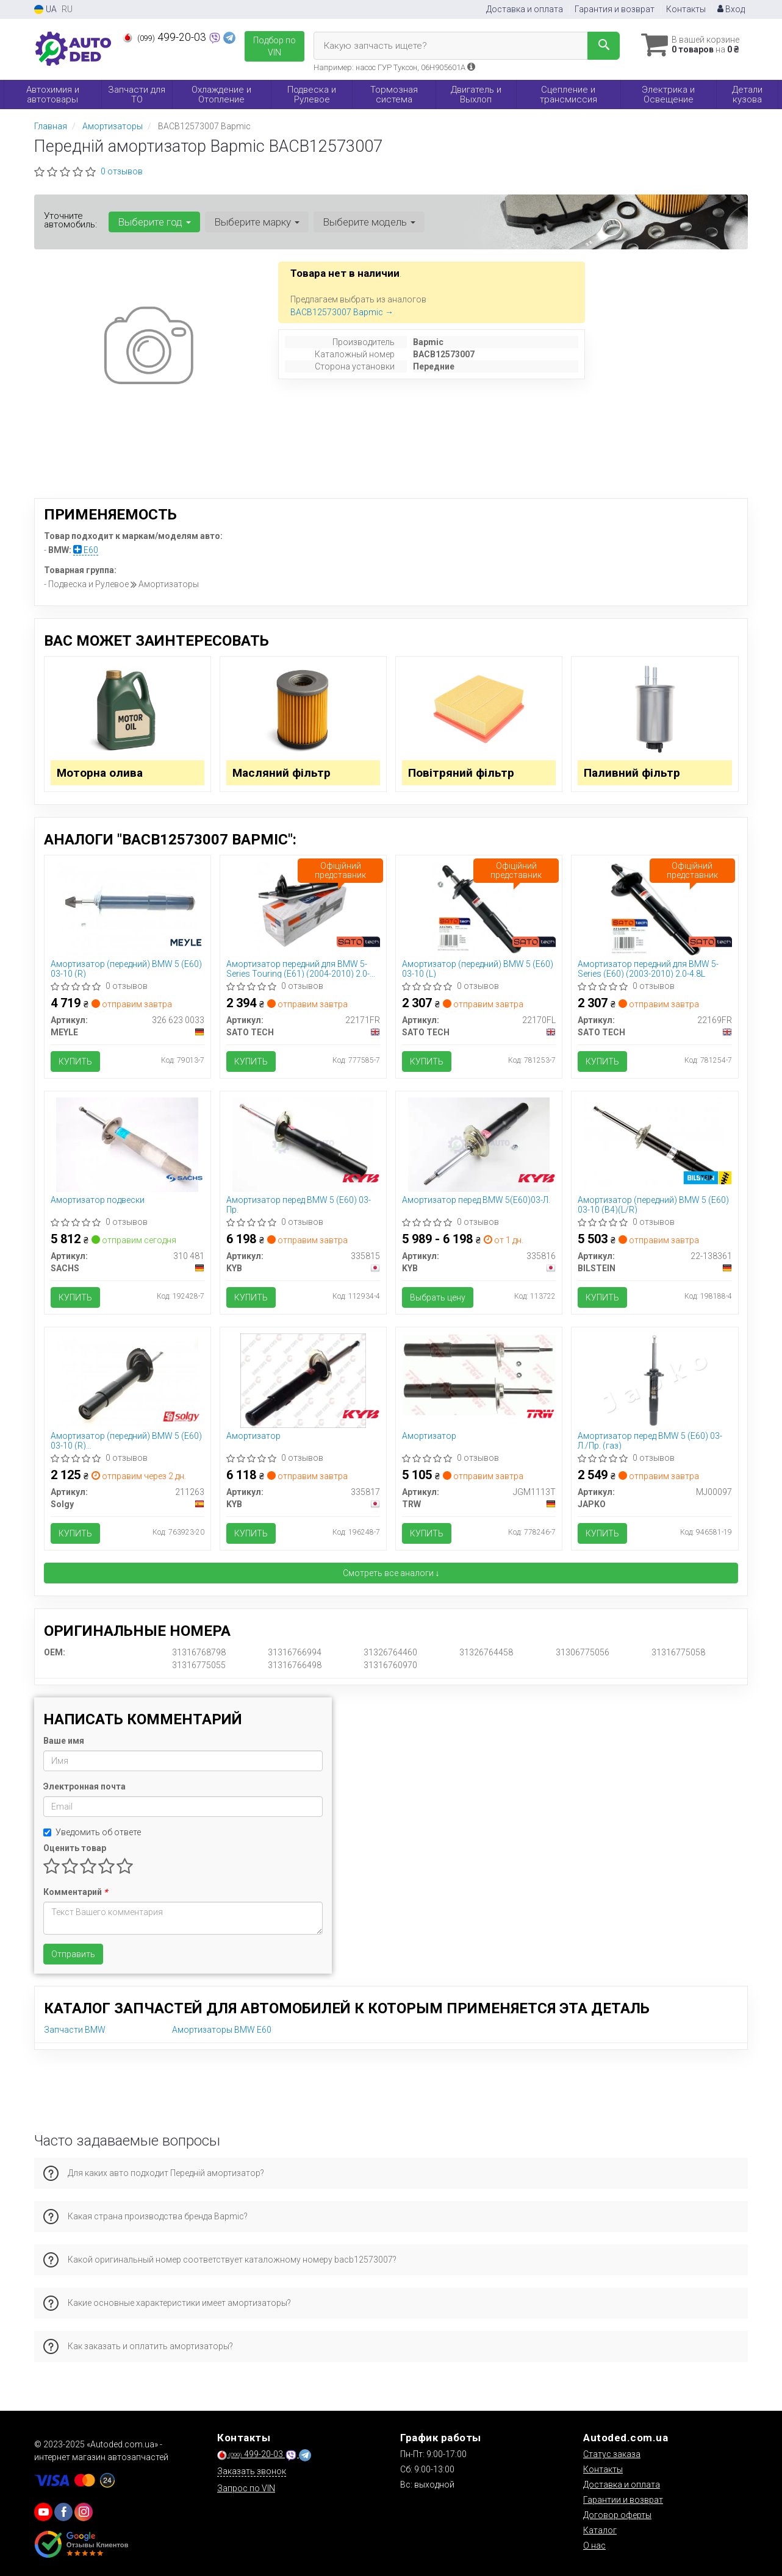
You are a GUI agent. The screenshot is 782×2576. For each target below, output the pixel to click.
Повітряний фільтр (461, 773)
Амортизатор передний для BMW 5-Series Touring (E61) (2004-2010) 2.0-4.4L (298, 968)
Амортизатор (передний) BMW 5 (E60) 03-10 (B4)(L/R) (653, 1204)
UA (45, 9)
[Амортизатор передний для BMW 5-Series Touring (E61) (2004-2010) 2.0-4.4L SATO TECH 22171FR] (303, 908)
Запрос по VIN (246, 2488)
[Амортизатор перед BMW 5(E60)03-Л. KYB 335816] (479, 1144)
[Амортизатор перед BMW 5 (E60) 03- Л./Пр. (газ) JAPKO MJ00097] (654, 1380)
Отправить (73, 1954)
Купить (75, 1061)
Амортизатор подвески (98, 1200)
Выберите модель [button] (369, 222)
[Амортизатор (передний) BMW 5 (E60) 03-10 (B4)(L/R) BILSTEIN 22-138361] (654, 1144)
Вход (731, 9)
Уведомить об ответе (92, 1832)
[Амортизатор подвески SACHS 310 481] (127, 1144)
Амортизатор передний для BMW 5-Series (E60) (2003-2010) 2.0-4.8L (648, 968)
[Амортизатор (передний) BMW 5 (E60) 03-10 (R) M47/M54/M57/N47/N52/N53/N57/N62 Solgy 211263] (127, 1380)
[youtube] (43, 2512)
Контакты (686, 9)
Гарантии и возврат (623, 2500)
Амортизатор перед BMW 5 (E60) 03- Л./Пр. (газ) (650, 1440)
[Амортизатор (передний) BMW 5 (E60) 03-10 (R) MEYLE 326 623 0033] (127, 908)
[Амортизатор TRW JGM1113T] (479, 1374)
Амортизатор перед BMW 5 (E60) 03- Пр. (298, 1204)
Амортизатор (253, 1436)
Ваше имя (63, 1741)
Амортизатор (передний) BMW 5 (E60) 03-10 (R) (126, 968)
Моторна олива (100, 773)
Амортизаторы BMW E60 (221, 2030)
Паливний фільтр (632, 773)
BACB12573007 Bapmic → (341, 312)
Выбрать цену (437, 1297)
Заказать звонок (251, 2471)
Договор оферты (617, 2515)
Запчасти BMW (75, 2030)
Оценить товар (74, 1848)
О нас (594, 2545)
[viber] (63, 2512)
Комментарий (75, 1892)
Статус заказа (611, 2454)
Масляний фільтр (281, 773)
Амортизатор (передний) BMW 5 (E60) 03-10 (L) (477, 968)
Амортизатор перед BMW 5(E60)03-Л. (476, 1200)
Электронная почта (84, 1786)
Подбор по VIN (274, 46)
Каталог (600, 2530)
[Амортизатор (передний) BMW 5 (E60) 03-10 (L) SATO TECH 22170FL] (479, 908)
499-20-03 (166, 37)
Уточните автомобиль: (70, 220)
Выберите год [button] (154, 222)
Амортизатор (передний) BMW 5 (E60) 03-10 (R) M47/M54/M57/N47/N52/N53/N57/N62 (127, 1440)
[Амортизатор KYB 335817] (303, 1380)
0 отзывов (122, 171)
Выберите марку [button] (257, 222)
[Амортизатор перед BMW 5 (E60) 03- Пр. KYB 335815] (303, 1144)
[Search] (603, 46)
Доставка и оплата (524, 9)
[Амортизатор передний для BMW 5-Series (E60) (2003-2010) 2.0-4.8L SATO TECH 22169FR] (655, 908)
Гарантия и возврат (615, 9)
